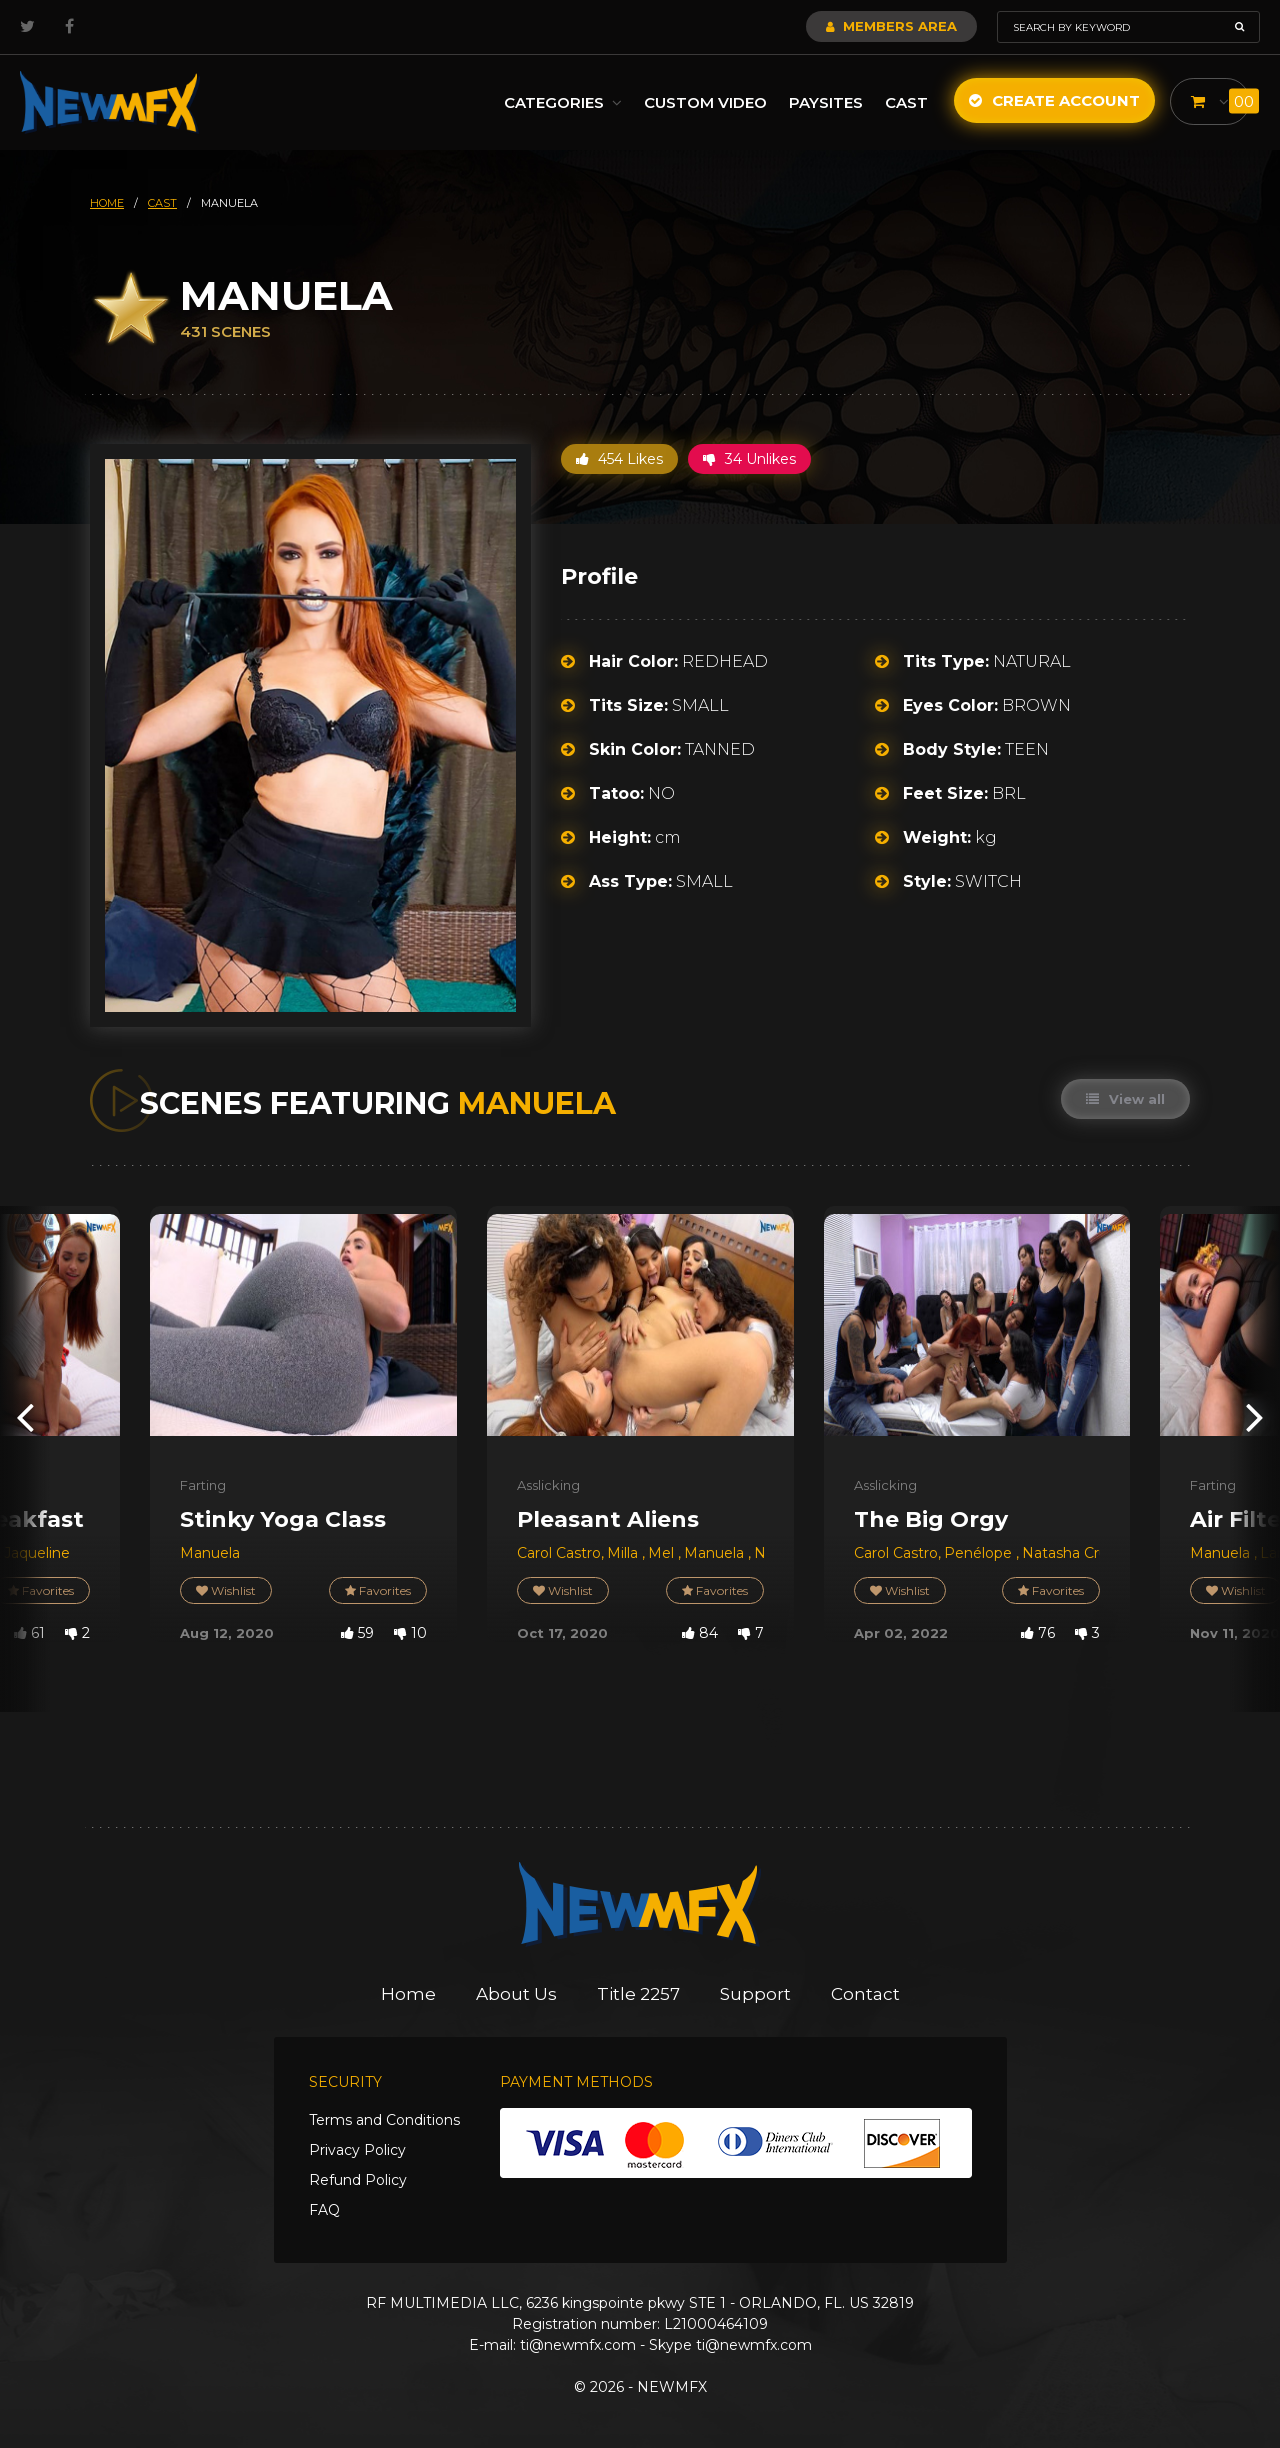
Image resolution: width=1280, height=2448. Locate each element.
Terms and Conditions (384, 2120)
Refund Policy (358, 2180)
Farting (203, 1485)
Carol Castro (559, 1553)
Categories (563, 102)
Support (755, 1994)
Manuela (210, 1553)
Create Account (1054, 100)
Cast (906, 102)
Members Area (891, 26)
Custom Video (705, 102)
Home (408, 1994)
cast (162, 203)
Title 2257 (638, 1994)
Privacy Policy (357, 2150)
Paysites (826, 102)
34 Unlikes (749, 459)
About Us (516, 1994)
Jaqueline (37, 1553)
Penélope (980, 1553)
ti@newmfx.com (578, 2345)
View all (1125, 1099)
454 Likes (619, 459)
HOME (107, 203)
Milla (624, 1553)
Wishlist (226, 1590)
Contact (865, 1994)
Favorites (378, 1590)
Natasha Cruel (1071, 1553)
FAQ (324, 2210)
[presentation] (25, 1416)
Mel (663, 1553)
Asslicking (548, 1485)
